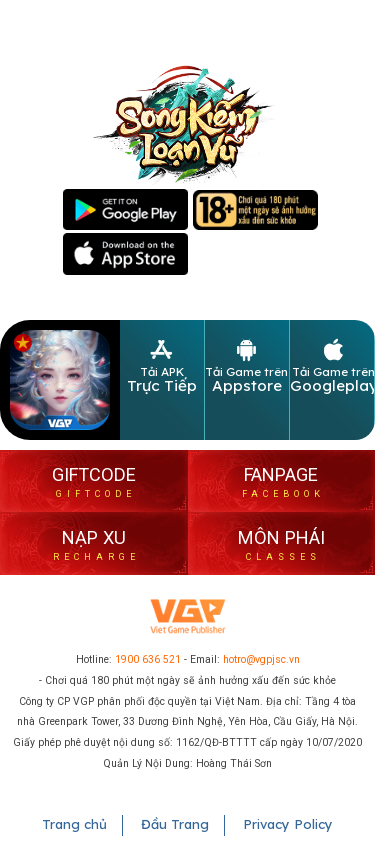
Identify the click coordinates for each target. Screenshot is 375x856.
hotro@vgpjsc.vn (261, 659)
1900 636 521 (148, 659)
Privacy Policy (288, 824)
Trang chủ (74, 824)
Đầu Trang (175, 824)
